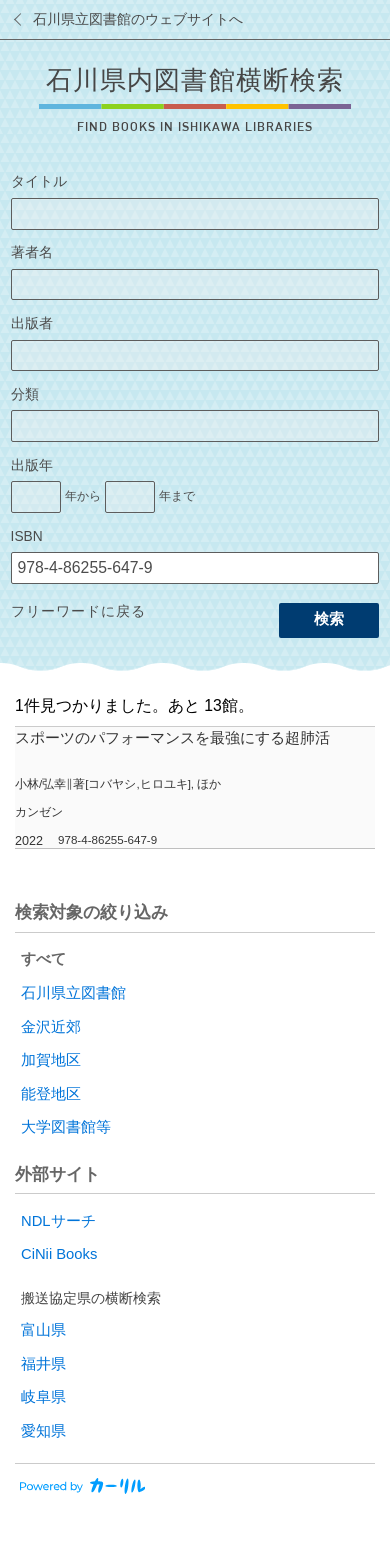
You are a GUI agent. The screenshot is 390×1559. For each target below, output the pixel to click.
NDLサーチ (58, 1221)
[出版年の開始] (36, 497)
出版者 (32, 323)
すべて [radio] (43, 959)
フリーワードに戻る (78, 611)
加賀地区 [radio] (51, 1060)
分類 (25, 394)
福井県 (43, 1364)
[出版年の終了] (130, 497)
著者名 (32, 252)
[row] (195, 788)
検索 (329, 619)
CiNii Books (59, 1254)
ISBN (27, 536)
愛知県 (43, 1431)
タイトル (39, 181)
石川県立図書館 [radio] (73, 993)
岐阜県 (43, 1397)
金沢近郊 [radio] (51, 1027)
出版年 (32, 465)
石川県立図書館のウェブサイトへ (138, 19)
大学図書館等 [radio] (66, 1127)
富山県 (43, 1330)
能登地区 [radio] (51, 1094)
